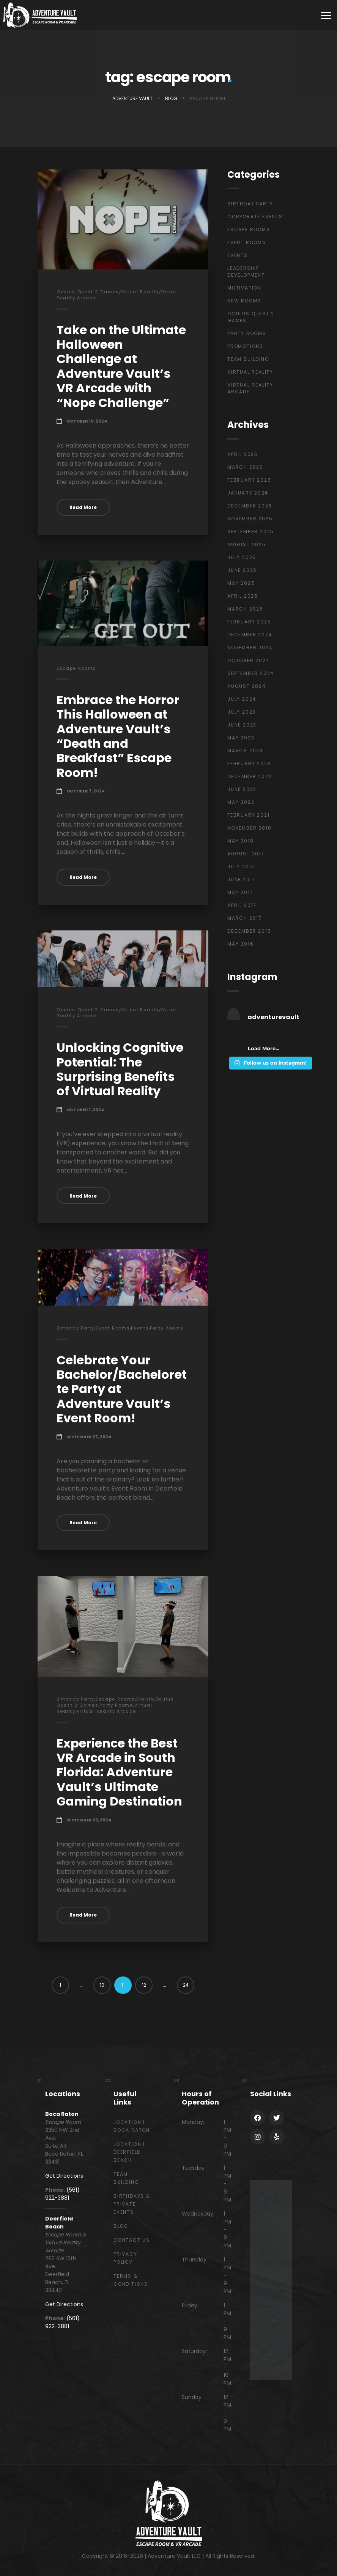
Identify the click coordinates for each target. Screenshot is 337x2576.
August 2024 (246, 686)
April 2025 (242, 596)
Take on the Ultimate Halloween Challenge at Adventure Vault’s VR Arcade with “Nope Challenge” (121, 366)
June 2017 (241, 879)
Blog (120, 2226)
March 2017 (244, 918)
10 (102, 1985)
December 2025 (249, 506)
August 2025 (246, 544)
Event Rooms (113, 1328)
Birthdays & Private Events (131, 2204)
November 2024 (249, 647)
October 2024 (248, 660)
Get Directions (64, 2176)
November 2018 (249, 828)
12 (144, 1985)
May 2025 (241, 583)
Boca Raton (62, 2114)
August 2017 (246, 853)
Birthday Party (75, 1328)
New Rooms (244, 301)
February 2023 (249, 763)
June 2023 (242, 725)
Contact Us (131, 2240)
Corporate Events (255, 216)
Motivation (244, 288)
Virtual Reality (139, 292)
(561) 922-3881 (62, 2194)
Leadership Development (246, 271)
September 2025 (250, 531)
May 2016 (240, 944)
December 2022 (249, 776)
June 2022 (242, 789)
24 (186, 1985)
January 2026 (248, 493)
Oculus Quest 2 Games (88, 292)
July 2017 (241, 866)
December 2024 (249, 634)
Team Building (248, 359)
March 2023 (245, 750)
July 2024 (241, 699)
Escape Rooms (76, 668)
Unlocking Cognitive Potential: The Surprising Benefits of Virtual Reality (120, 1069)
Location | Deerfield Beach (129, 2152)
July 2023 (241, 712)
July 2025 (241, 557)
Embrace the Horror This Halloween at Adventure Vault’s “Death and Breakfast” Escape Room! (118, 736)
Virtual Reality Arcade (106, 1711)
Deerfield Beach (59, 2222)
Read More (83, 507)
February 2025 (249, 622)
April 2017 (242, 905)
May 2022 (240, 802)
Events (140, 1328)
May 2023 (240, 737)
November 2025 (249, 518)
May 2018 (240, 841)
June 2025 (242, 570)
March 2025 (245, 609)
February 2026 (249, 480)
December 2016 (249, 931)
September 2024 (250, 673)
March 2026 (245, 467)
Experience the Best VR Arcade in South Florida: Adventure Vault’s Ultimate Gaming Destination (119, 1772)
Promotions (245, 346)
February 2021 (248, 815)
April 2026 (242, 454)
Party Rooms (166, 1328)
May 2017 (240, 892)
